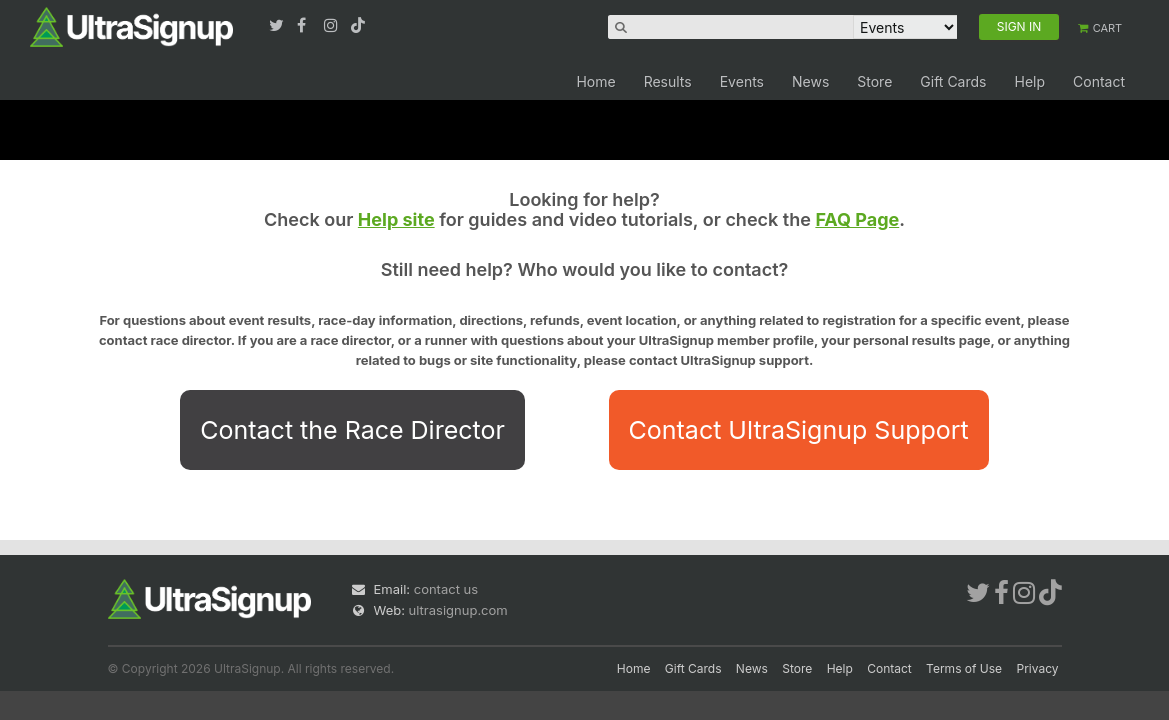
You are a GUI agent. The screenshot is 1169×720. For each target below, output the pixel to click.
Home (595, 81)
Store (874, 81)
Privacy (1038, 668)
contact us (446, 589)
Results (668, 81)
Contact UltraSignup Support (799, 430)
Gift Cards (953, 81)
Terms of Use (964, 668)
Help (1029, 81)
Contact (1099, 81)
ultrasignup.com (458, 610)
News (810, 81)
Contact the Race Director (352, 430)
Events (742, 81)
